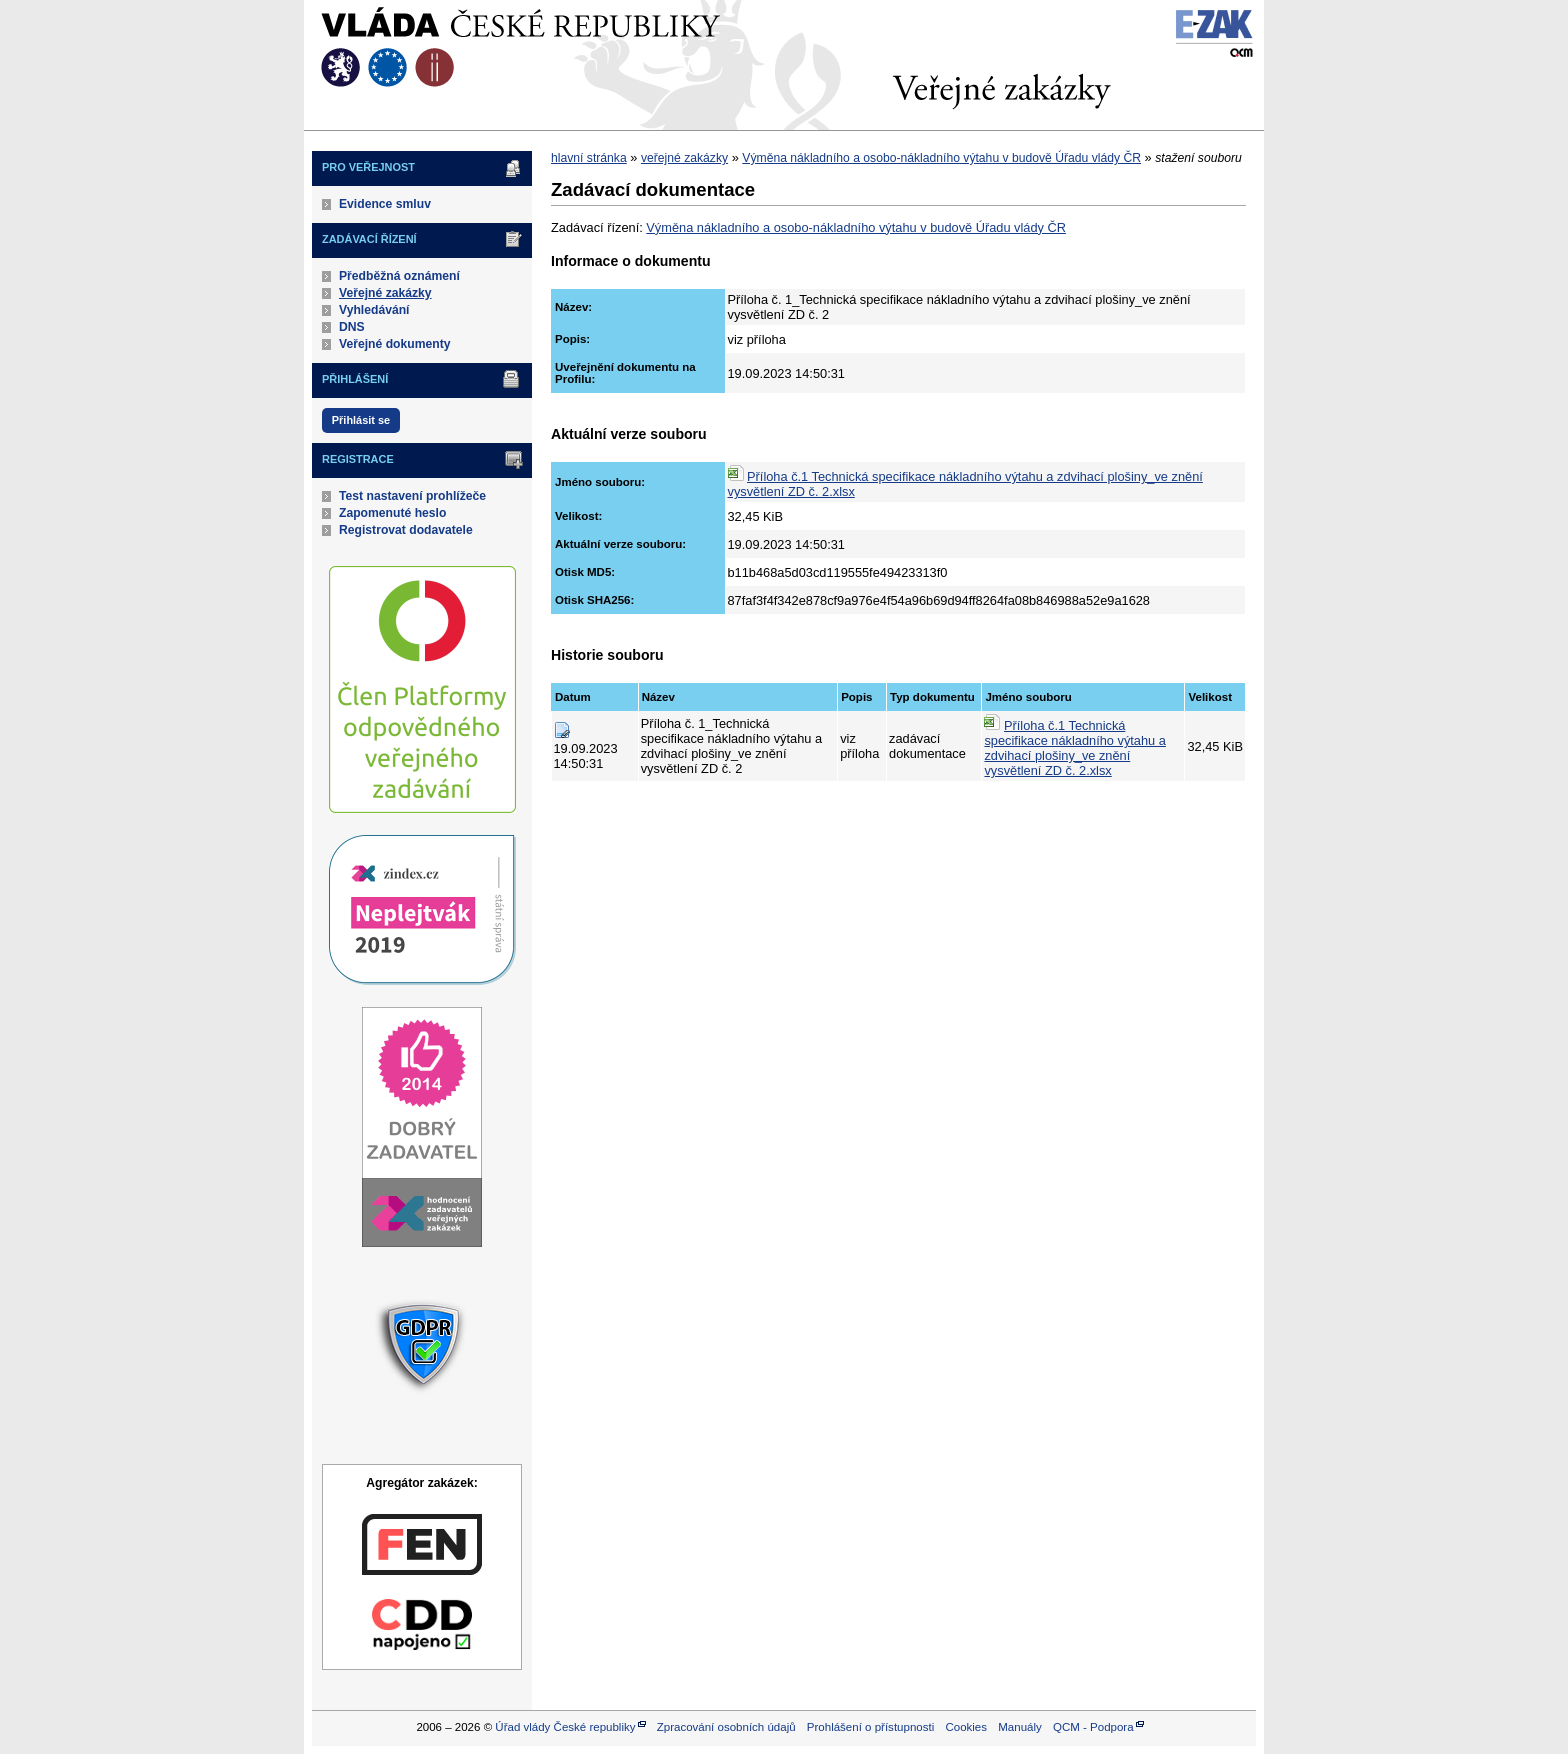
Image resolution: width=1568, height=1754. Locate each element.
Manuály (1020, 1727)
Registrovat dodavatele (406, 530)
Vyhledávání (374, 310)
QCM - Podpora (1093, 1727)
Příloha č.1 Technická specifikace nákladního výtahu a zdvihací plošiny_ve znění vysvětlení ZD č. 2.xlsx (1074, 748)
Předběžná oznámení (399, 276)
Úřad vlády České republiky (565, 1727)
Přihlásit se (361, 420)
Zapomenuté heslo (392, 513)
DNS (352, 327)
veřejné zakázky (684, 158)
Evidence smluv (385, 204)
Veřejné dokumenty (394, 344)
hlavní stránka (589, 158)
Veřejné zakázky (385, 293)
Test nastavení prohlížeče (412, 496)
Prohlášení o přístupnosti (870, 1727)
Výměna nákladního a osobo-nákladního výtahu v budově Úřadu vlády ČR (941, 158)
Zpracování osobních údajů (726, 1727)
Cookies (966, 1727)
